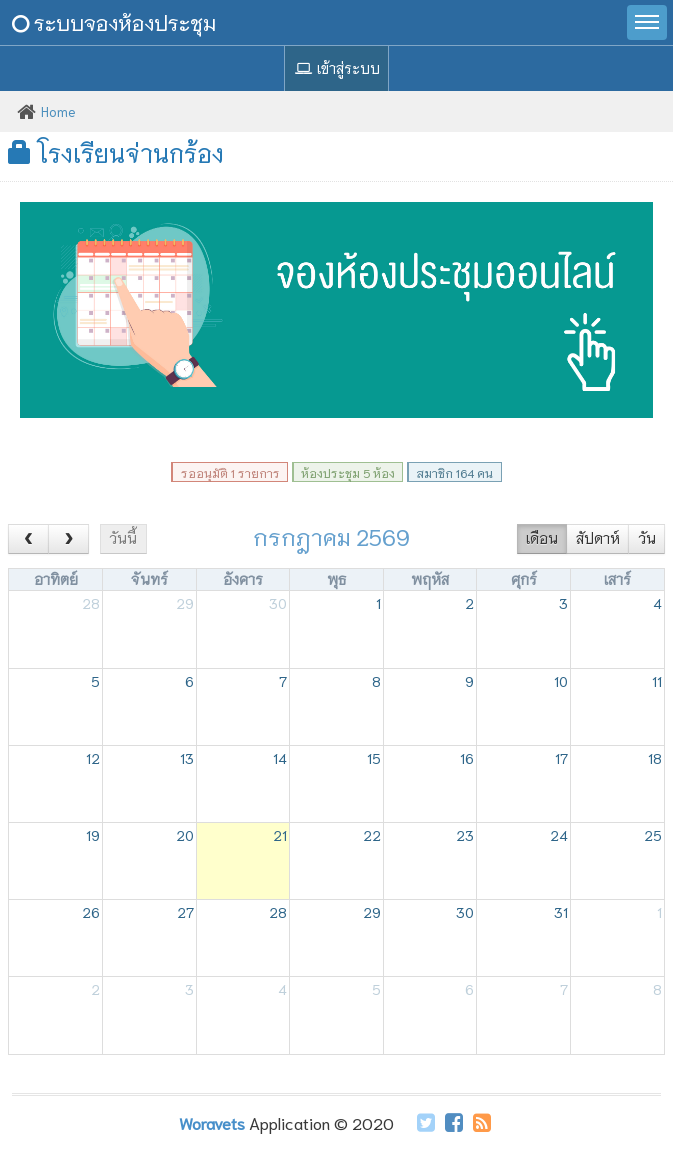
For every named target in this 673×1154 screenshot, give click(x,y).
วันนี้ (123, 538)
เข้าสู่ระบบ (336, 68)
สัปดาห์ (598, 538)
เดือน (542, 538)
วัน (647, 538)
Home (58, 111)
